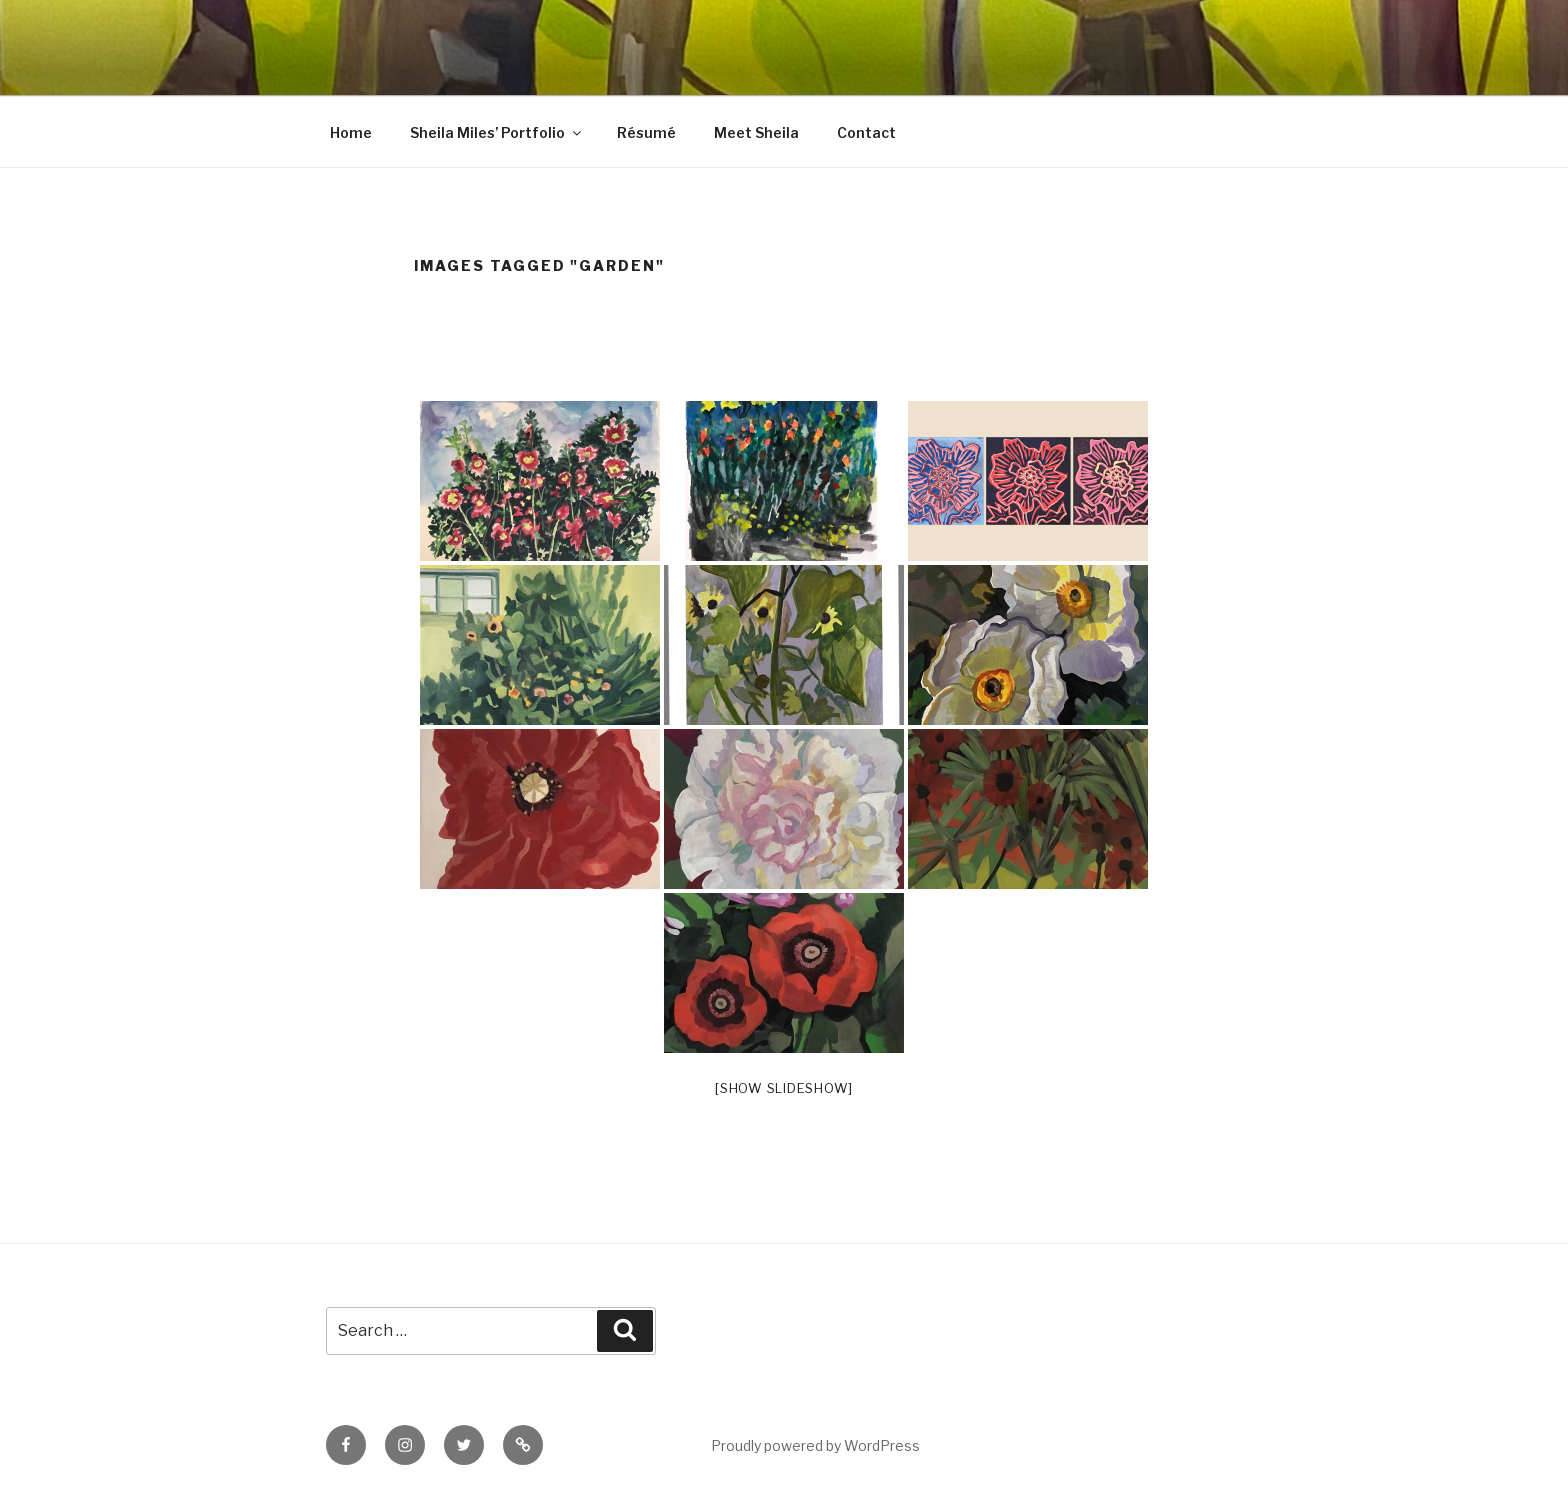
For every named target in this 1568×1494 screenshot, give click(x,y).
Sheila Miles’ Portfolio (497, 132)
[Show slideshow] (784, 1088)
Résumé (646, 132)
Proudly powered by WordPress (815, 1445)
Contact (866, 132)
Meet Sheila (756, 132)
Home (351, 132)
